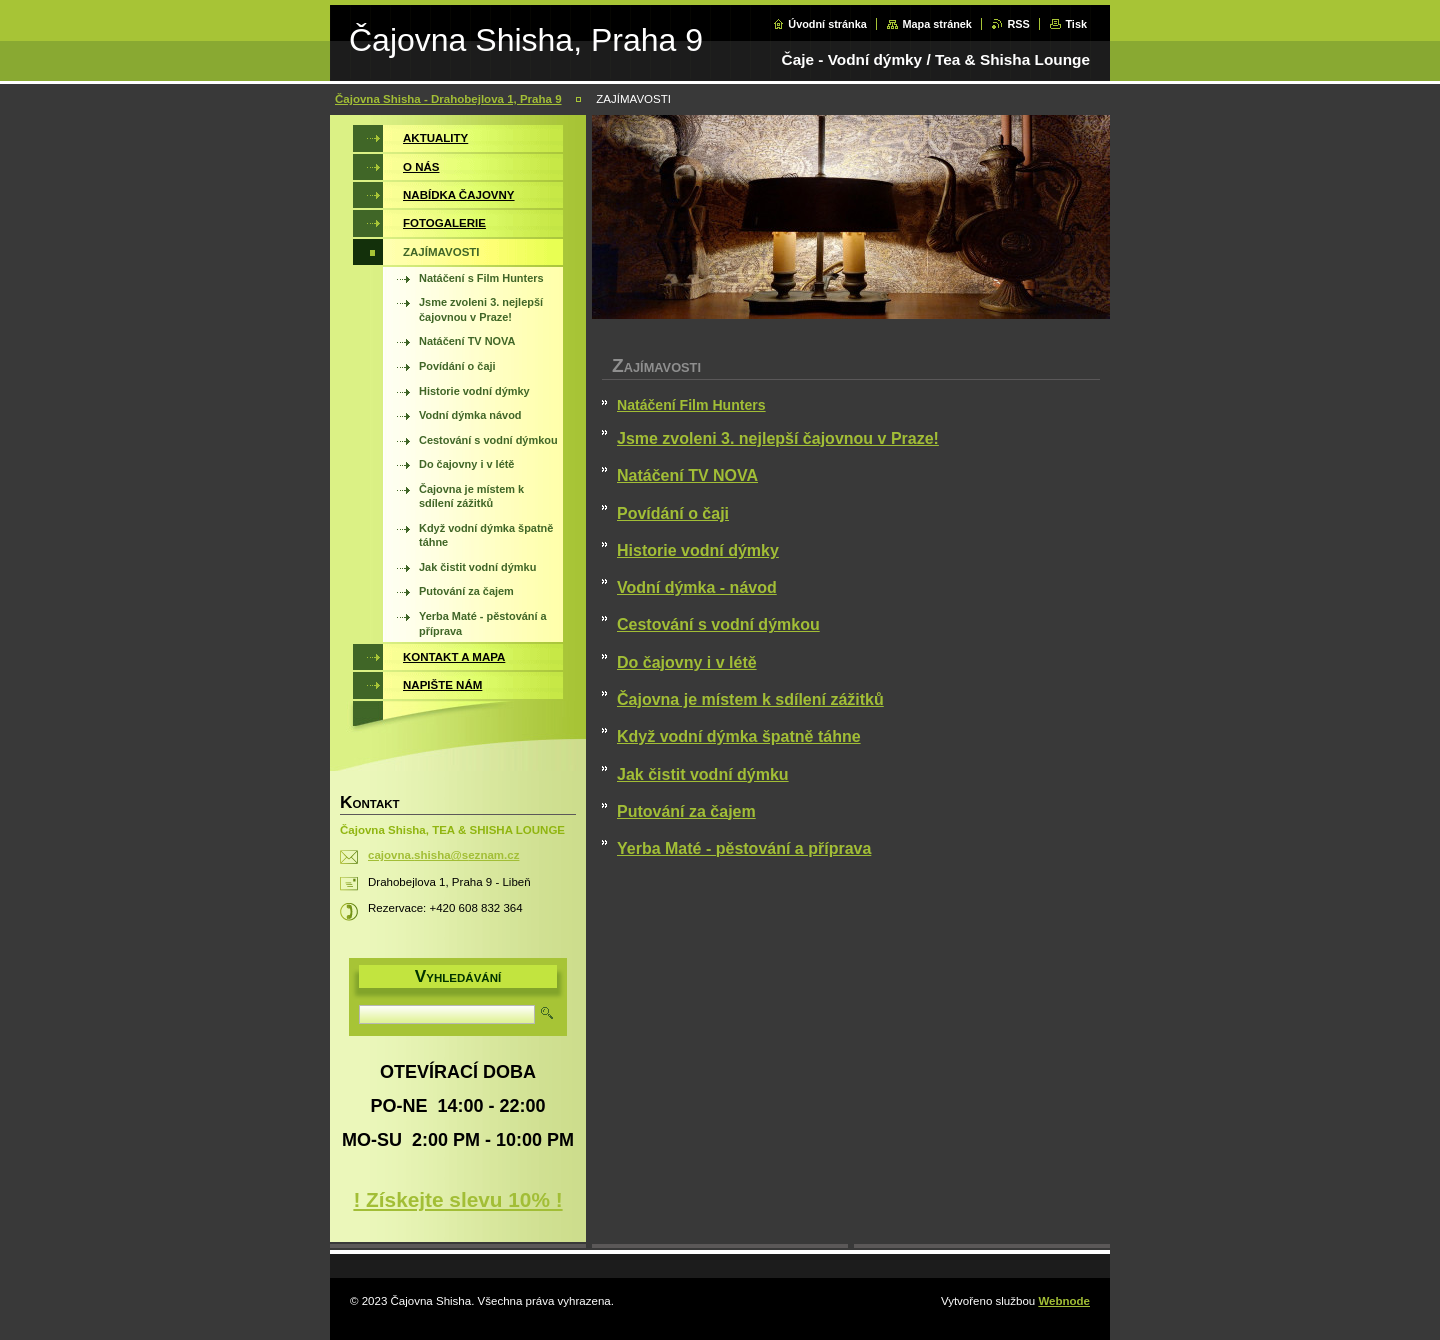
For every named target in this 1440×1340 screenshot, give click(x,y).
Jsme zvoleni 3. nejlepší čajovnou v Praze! (778, 438)
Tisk (1076, 24)
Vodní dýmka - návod (697, 587)
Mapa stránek (937, 24)
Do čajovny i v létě (687, 662)
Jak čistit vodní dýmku (703, 774)
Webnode (1064, 1301)
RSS (1018, 24)
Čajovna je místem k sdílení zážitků (750, 699)
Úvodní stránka (827, 24)
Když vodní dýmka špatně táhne (739, 736)
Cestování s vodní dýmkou (718, 624)
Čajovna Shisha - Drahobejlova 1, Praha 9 (448, 99)
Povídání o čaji (673, 513)
